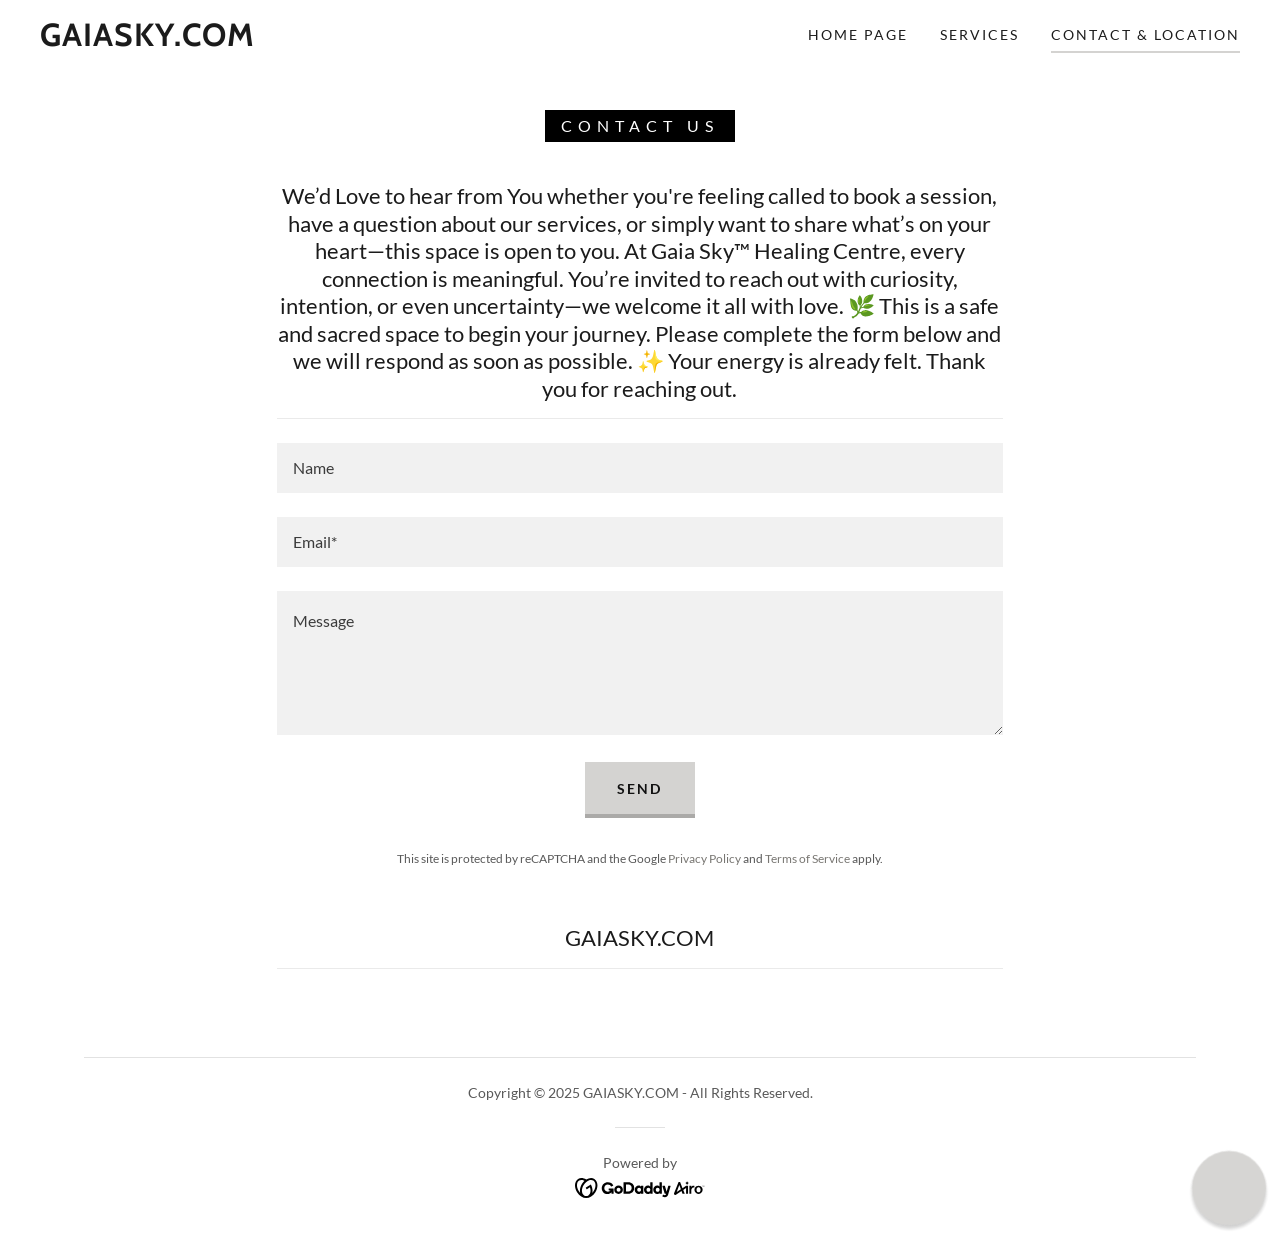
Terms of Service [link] (807, 858)
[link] (147, 39)
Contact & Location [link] (1145, 34)
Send (639, 788)
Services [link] (979, 34)
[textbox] (639, 468)
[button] (1228, 1187)
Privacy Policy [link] (704, 858)
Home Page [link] (858, 34)
